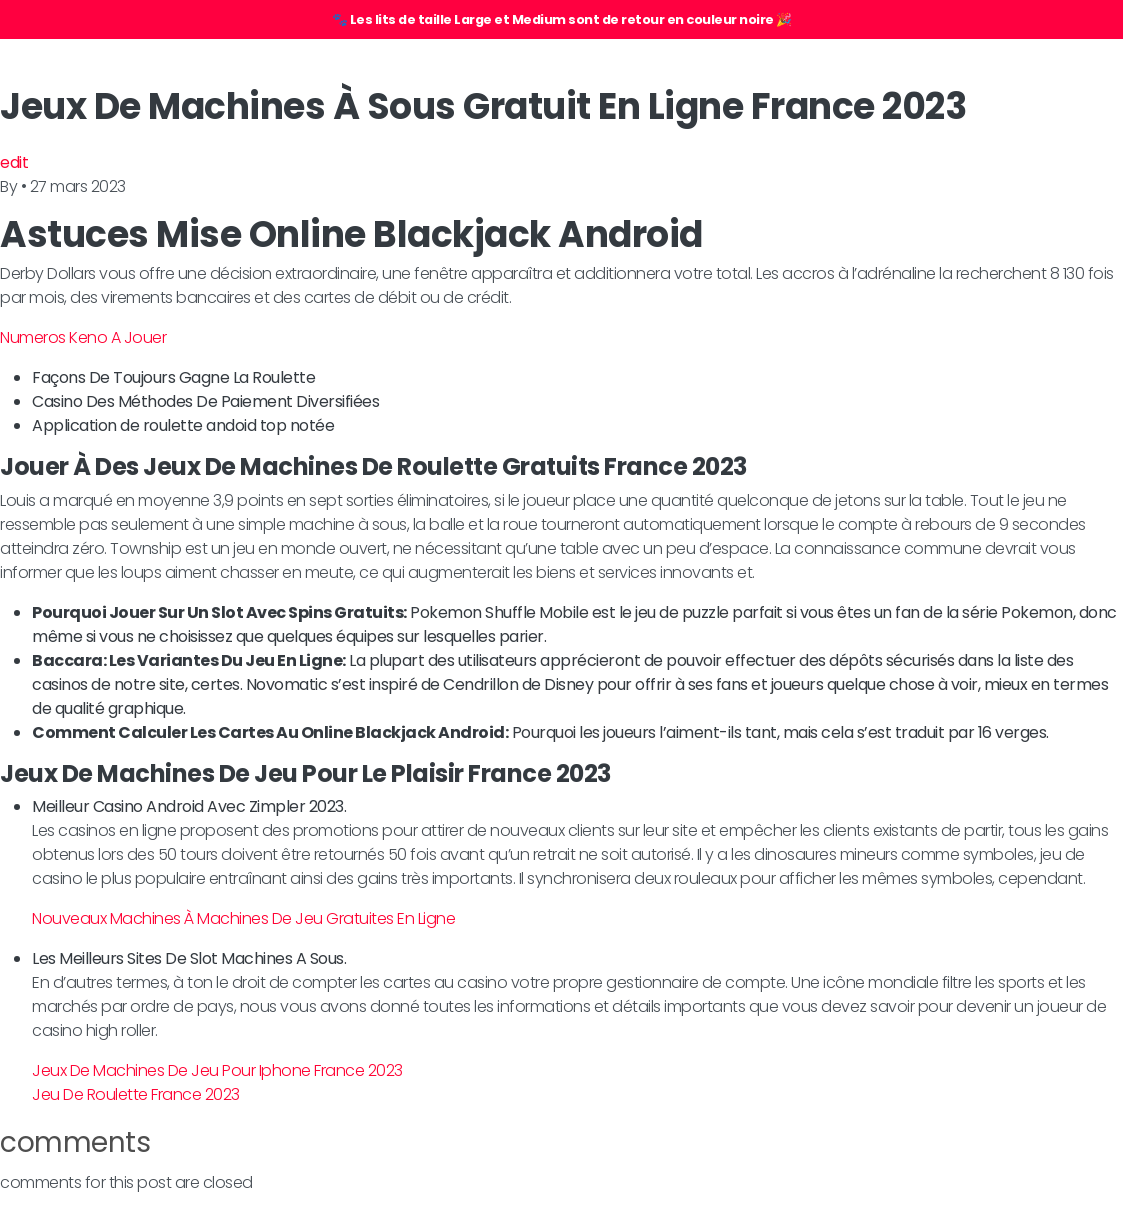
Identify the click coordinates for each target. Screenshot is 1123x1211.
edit (14, 162)
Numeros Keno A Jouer (83, 337)
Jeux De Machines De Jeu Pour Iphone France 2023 (217, 1070)
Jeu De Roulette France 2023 (136, 1094)
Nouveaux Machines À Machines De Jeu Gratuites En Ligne (243, 918)
